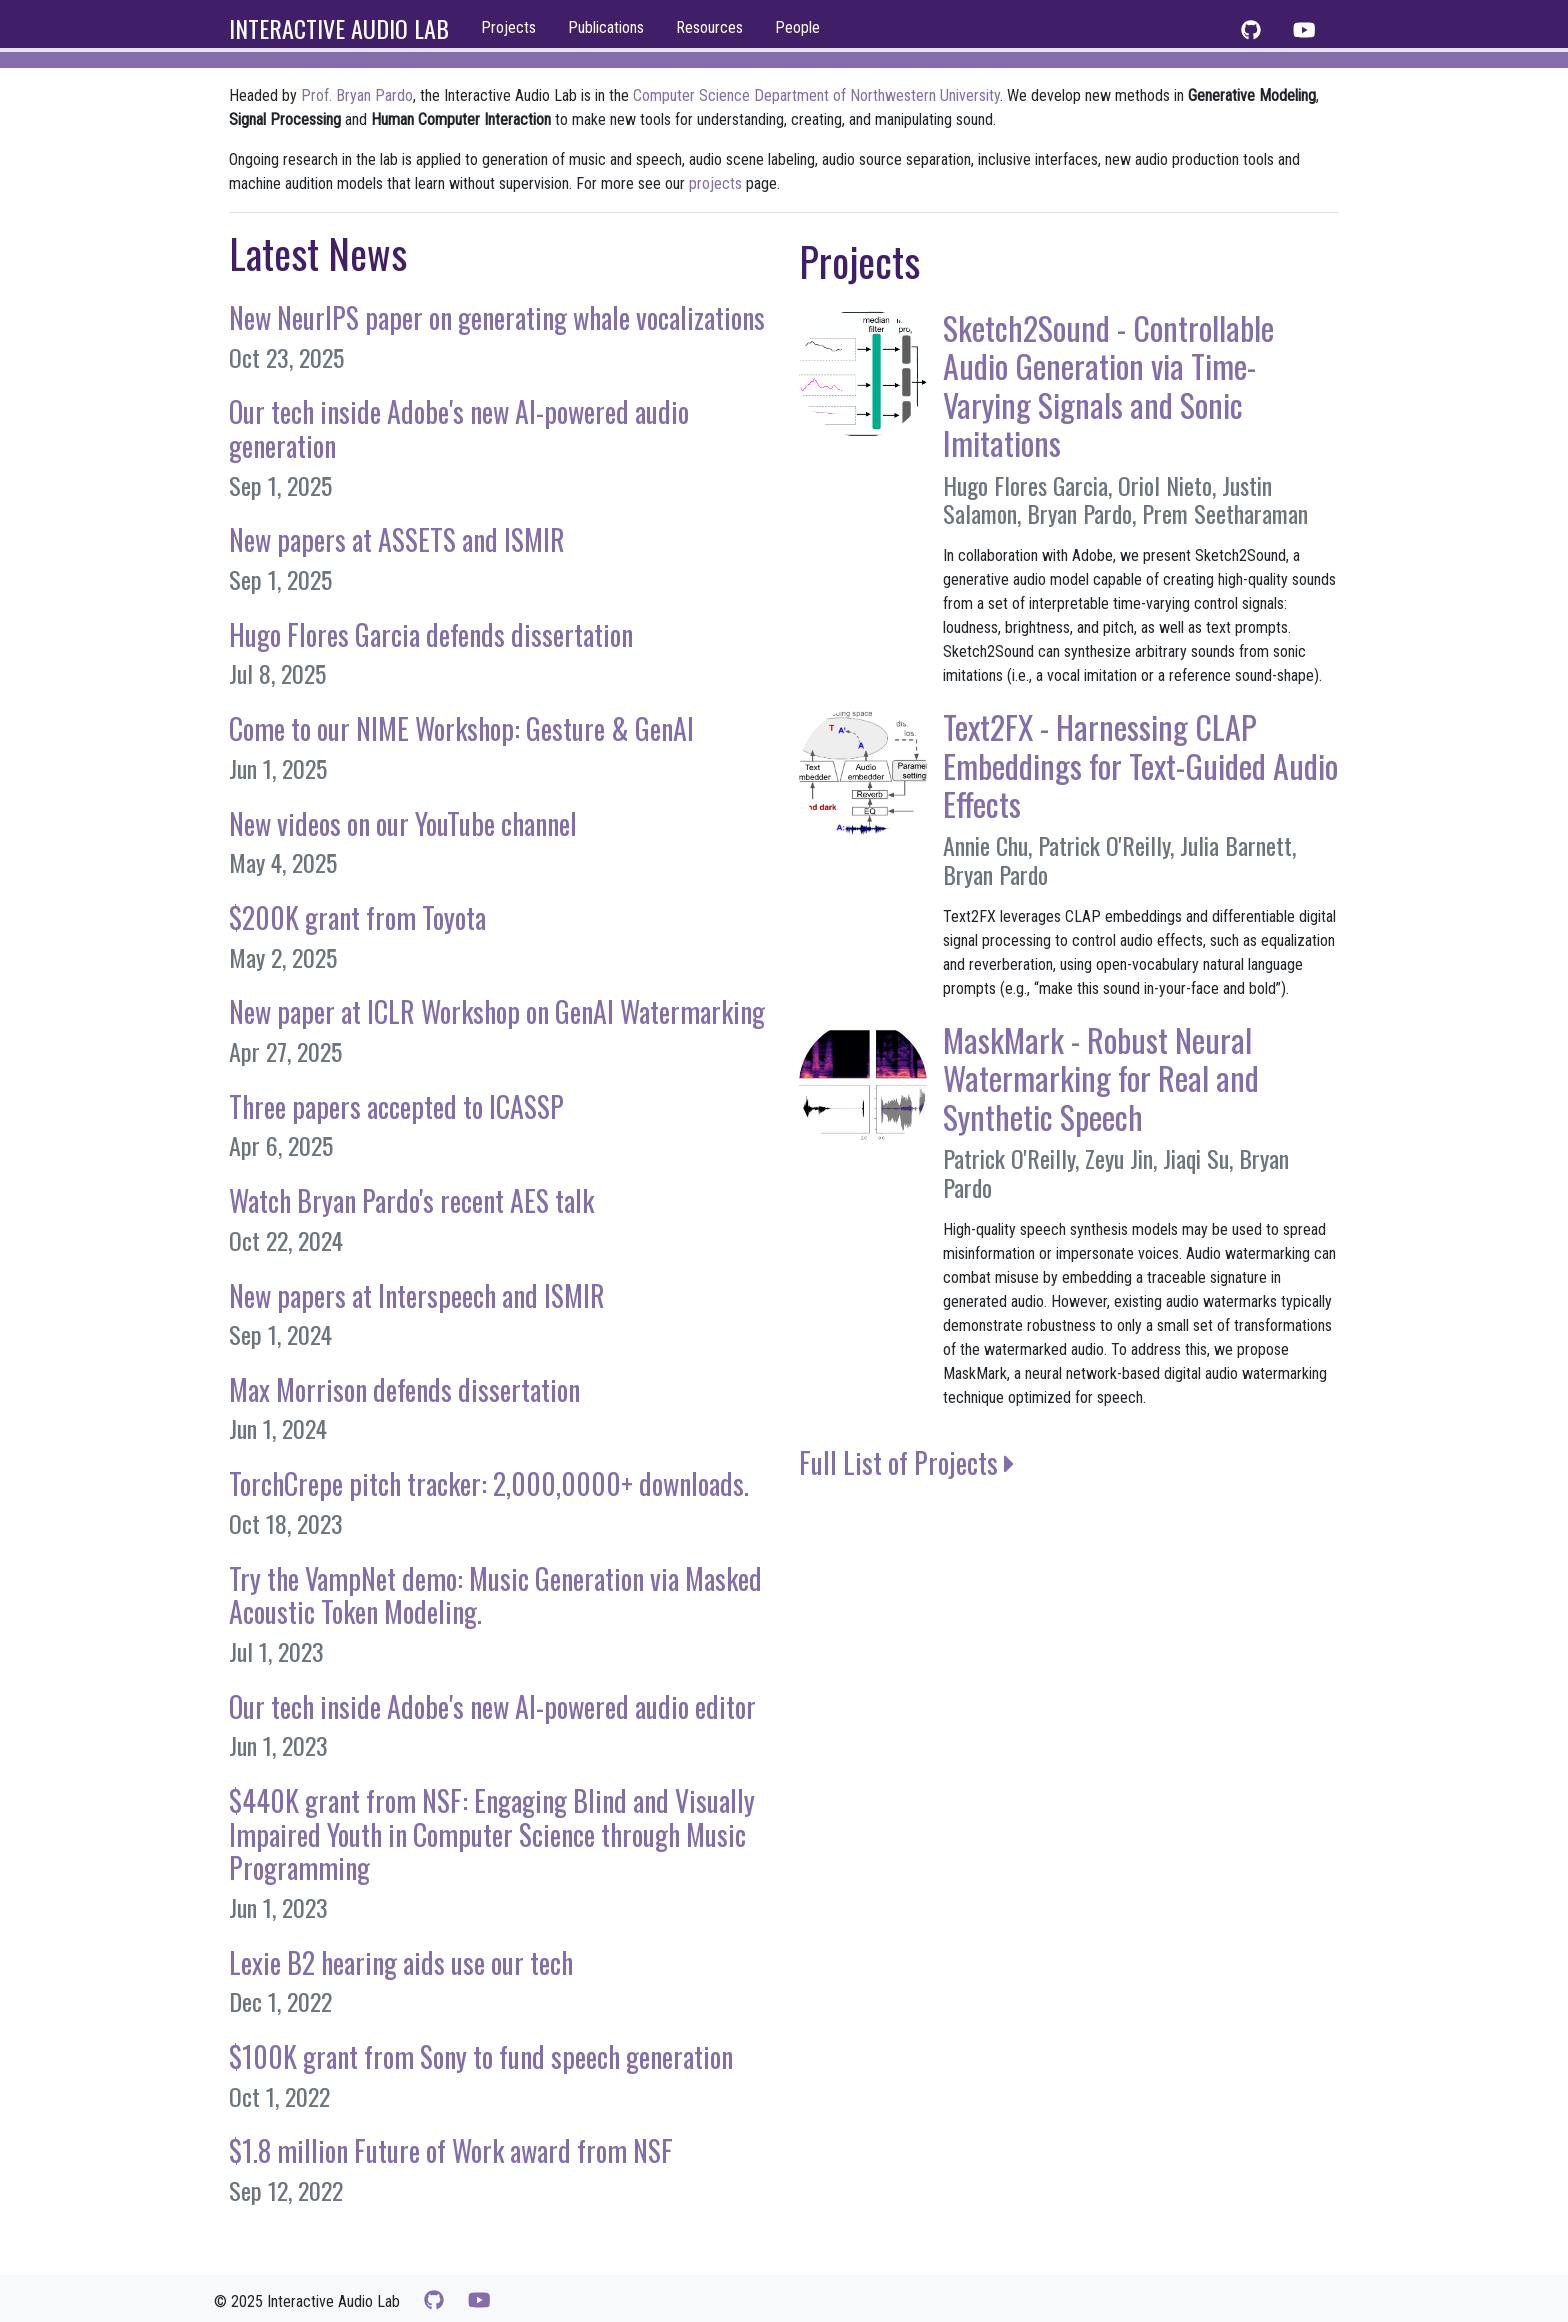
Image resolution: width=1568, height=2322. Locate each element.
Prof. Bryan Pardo (357, 95)
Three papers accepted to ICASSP (396, 1106)
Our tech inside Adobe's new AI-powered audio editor (492, 1706)
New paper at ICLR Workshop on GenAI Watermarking (497, 1011)
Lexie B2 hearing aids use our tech (401, 1962)
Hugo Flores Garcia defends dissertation (431, 634)
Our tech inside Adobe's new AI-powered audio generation (459, 428)
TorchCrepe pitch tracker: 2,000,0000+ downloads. (489, 1483)
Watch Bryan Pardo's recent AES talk (411, 1200)
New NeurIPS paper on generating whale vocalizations (497, 317)
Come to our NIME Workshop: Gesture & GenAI (461, 728)
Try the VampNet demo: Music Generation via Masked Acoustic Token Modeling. (495, 1595)
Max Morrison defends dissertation (404, 1389)
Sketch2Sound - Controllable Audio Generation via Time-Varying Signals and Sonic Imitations (1108, 385)
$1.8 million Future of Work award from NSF (451, 2150)
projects (715, 183)
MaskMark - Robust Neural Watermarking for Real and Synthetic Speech (1101, 1078)
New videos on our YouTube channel (403, 823)
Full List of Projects (907, 1462)
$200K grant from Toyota (357, 917)
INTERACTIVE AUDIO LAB (339, 28)
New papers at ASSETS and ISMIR (397, 539)
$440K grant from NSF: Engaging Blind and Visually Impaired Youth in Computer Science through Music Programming (492, 1834)
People (797, 27)
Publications (606, 27)
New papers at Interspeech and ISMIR (417, 1295)
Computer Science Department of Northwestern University (816, 95)
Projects (508, 27)
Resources (709, 27)
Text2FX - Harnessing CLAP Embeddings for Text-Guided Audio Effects (1140, 765)
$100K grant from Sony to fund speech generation (481, 2056)
